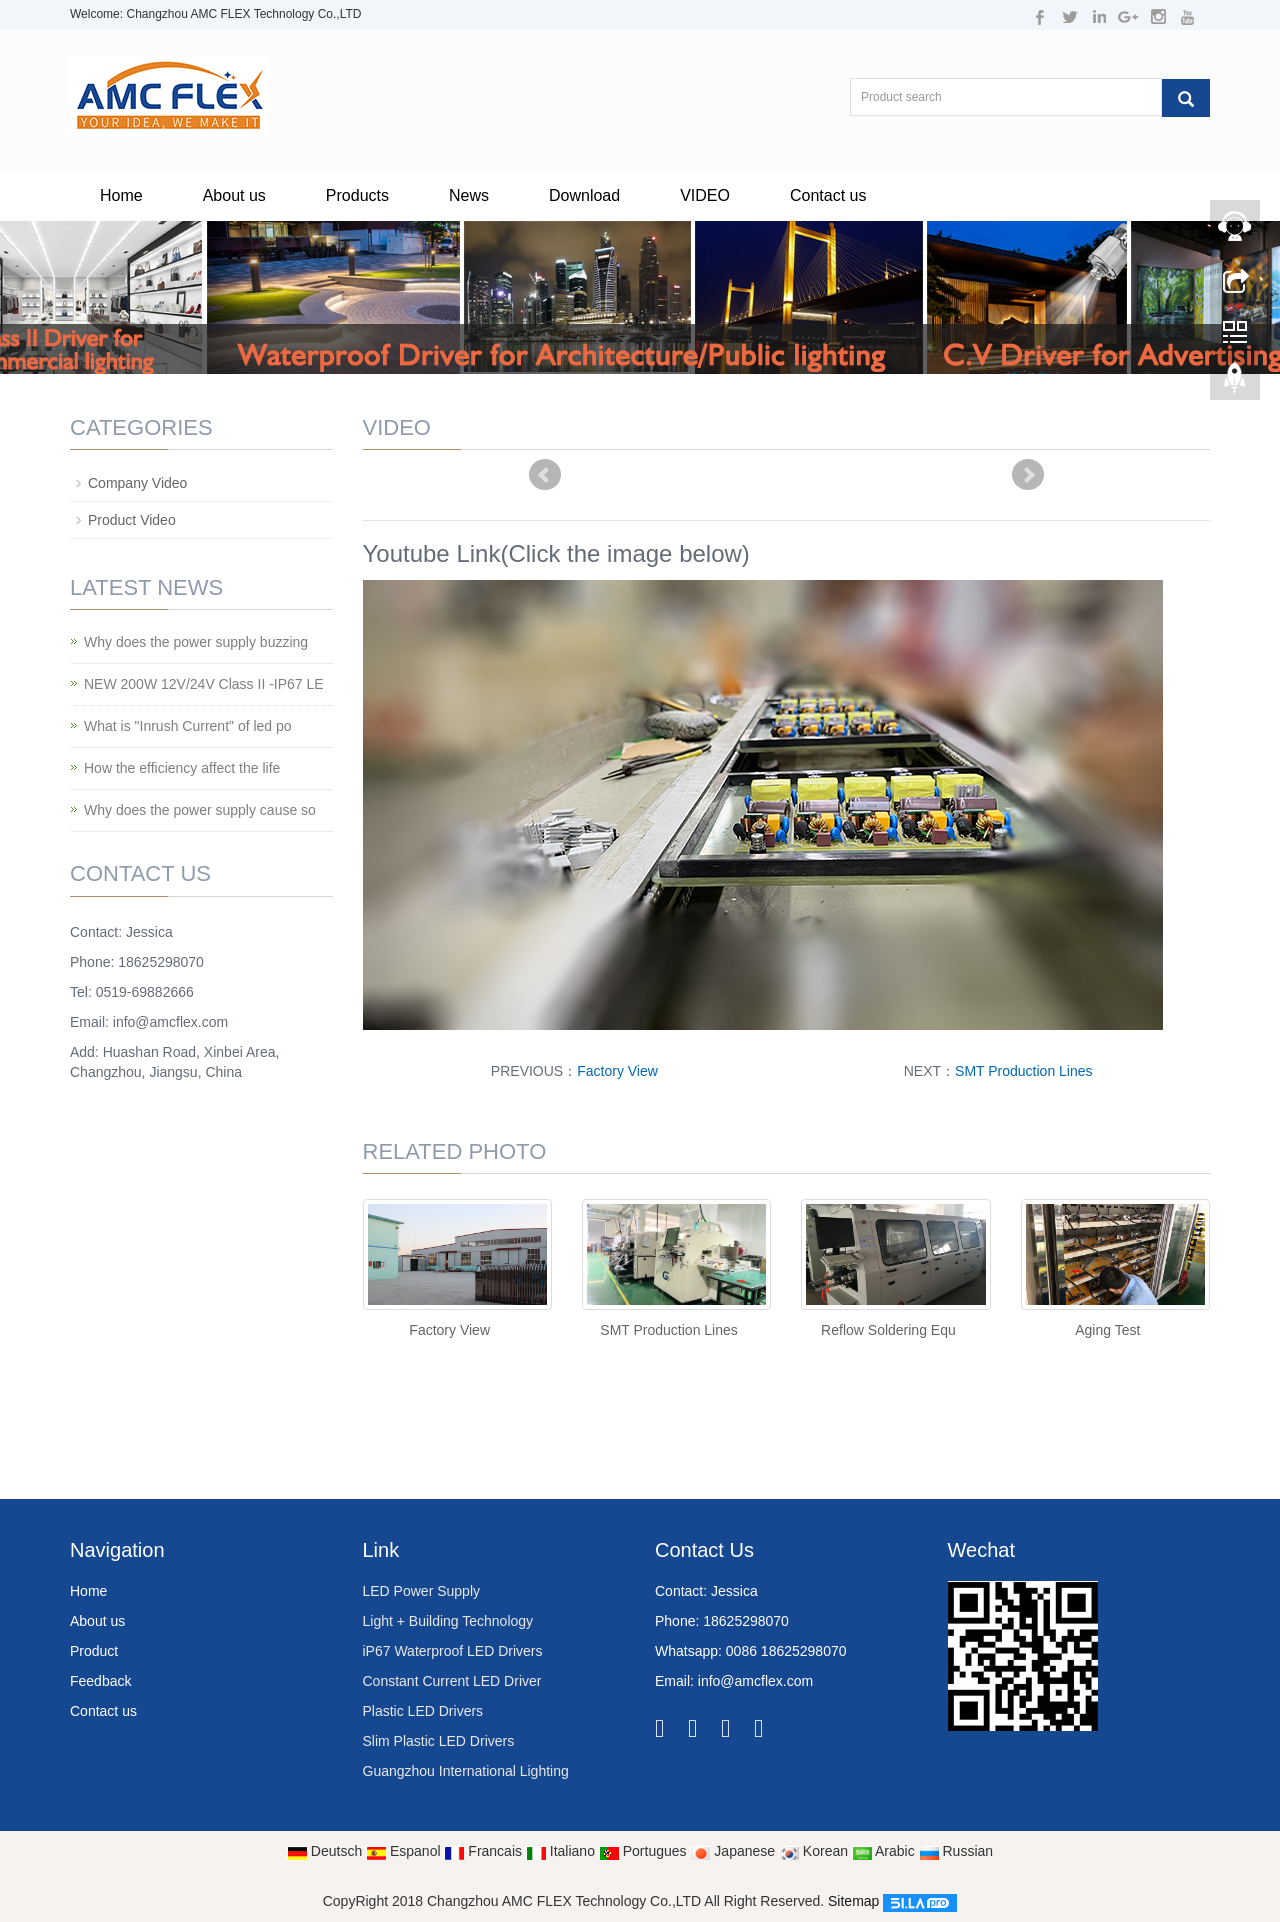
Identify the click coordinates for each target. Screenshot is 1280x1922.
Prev (545, 475)
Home (121, 195)
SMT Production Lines (1023, 1071)
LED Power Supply (422, 1591)
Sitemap (853, 1901)
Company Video (137, 483)
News (469, 195)
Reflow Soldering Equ (888, 1330)
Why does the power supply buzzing (196, 642)
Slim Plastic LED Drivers (439, 1741)
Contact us (828, 195)
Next (1028, 475)
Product (94, 1651)
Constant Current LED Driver (452, 1681)
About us (234, 195)
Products (357, 195)
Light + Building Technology (448, 1621)
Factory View (617, 1071)
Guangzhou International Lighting (466, 1771)
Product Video (132, 520)
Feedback (100, 1681)
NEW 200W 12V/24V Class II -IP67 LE (204, 684)
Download (584, 195)
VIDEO (705, 195)
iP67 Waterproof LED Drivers (453, 1651)
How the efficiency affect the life (182, 768)
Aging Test (1107, 1330)
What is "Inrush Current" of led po (188, 726)
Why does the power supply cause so (200, 810)
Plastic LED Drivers (423, 1711)
